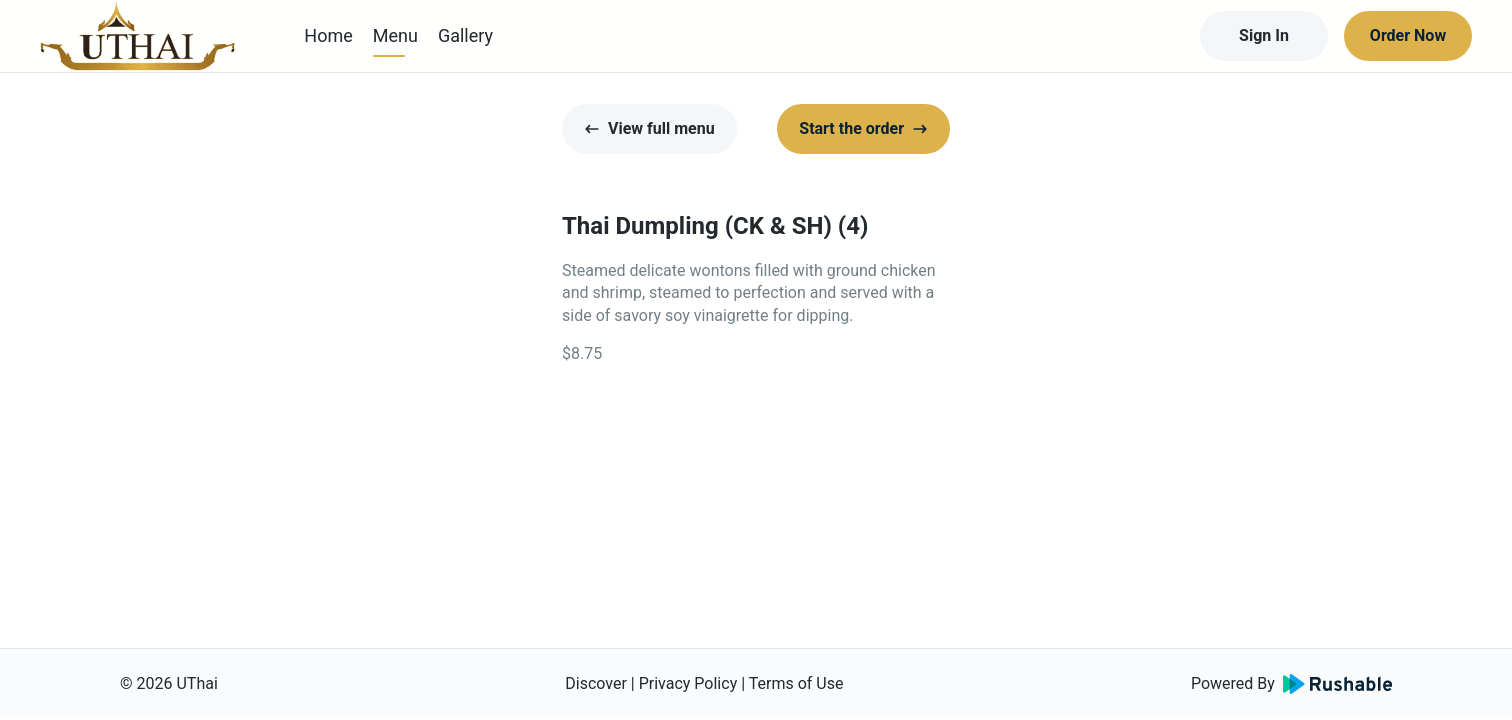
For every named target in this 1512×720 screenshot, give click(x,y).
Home (328, 35)
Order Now (1408, 35)
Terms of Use (796, 683)
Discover (596, 683)
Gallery (465, 35)
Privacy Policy (688, 683)
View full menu (649, 128)
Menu (395, 35)
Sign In (1264, 35)
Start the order (863, 128)
